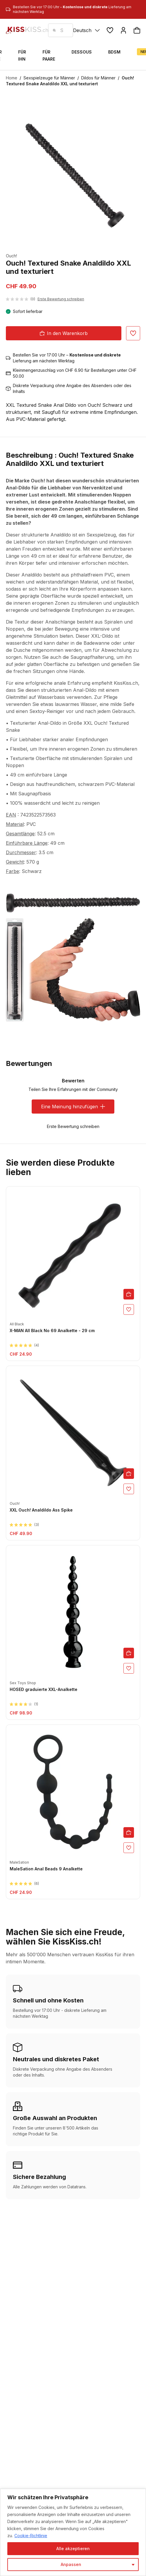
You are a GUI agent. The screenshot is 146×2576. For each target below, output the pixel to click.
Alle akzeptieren (73, 2548)
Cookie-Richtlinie (30, 2535)
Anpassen (71, 2564)
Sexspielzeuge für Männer (49, 77)
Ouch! (11, 255)
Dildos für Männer (98, 77)
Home (11, 77)
